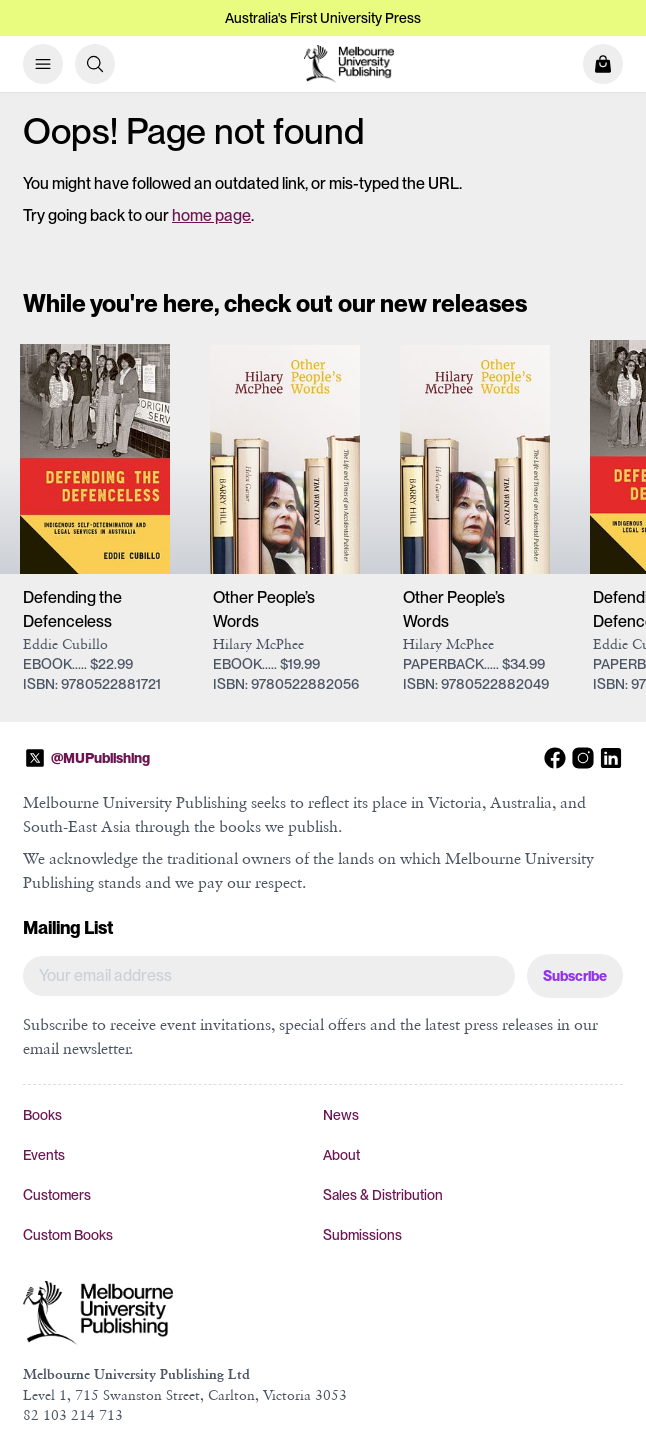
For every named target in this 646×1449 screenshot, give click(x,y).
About (341, 1155)
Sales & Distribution (383, 1195)
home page (211, 215)
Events (44, 1155)
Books (42, 1115)
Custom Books (68, 1235)
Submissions (362, 1235)
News (341, 1115)
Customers (57, 1195)
